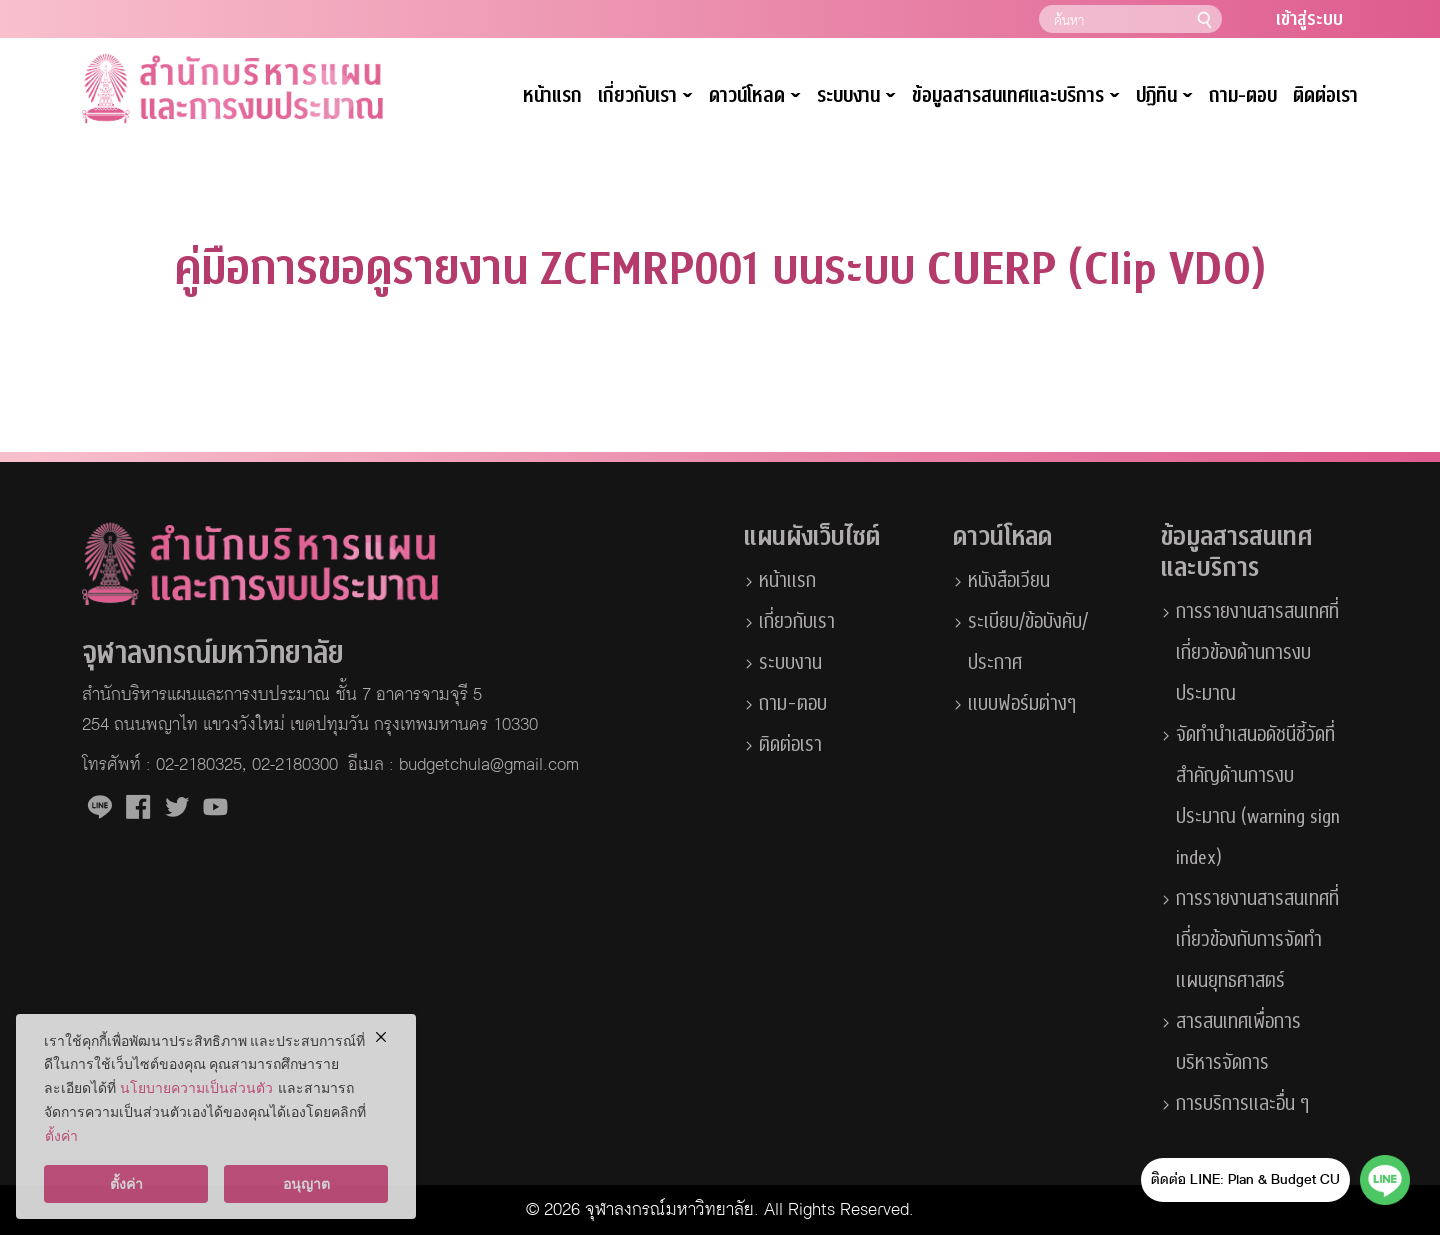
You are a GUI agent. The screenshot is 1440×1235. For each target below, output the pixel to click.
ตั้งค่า (61, 1136)
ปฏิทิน (1164, 97)
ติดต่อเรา (1325, 96)
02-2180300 (295, 765)
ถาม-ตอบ (1243, 96)
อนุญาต (306, 1184)
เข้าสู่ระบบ (1309, 19)
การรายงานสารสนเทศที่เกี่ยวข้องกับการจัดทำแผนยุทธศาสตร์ (1257, 940)
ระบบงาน (856, 97)
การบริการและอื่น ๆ (1242, 1104)
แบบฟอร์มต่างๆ (1022, 704)
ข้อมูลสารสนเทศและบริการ (1016, 97)
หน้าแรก (552, 96)
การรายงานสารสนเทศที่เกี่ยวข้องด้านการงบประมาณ (1257, 653)
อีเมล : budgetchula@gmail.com (463, 765)
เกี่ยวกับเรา (645, 97)
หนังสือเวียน (1009, 581)
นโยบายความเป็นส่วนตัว (196, 1088)
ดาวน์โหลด (755, 97)
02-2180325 (199, 765)
